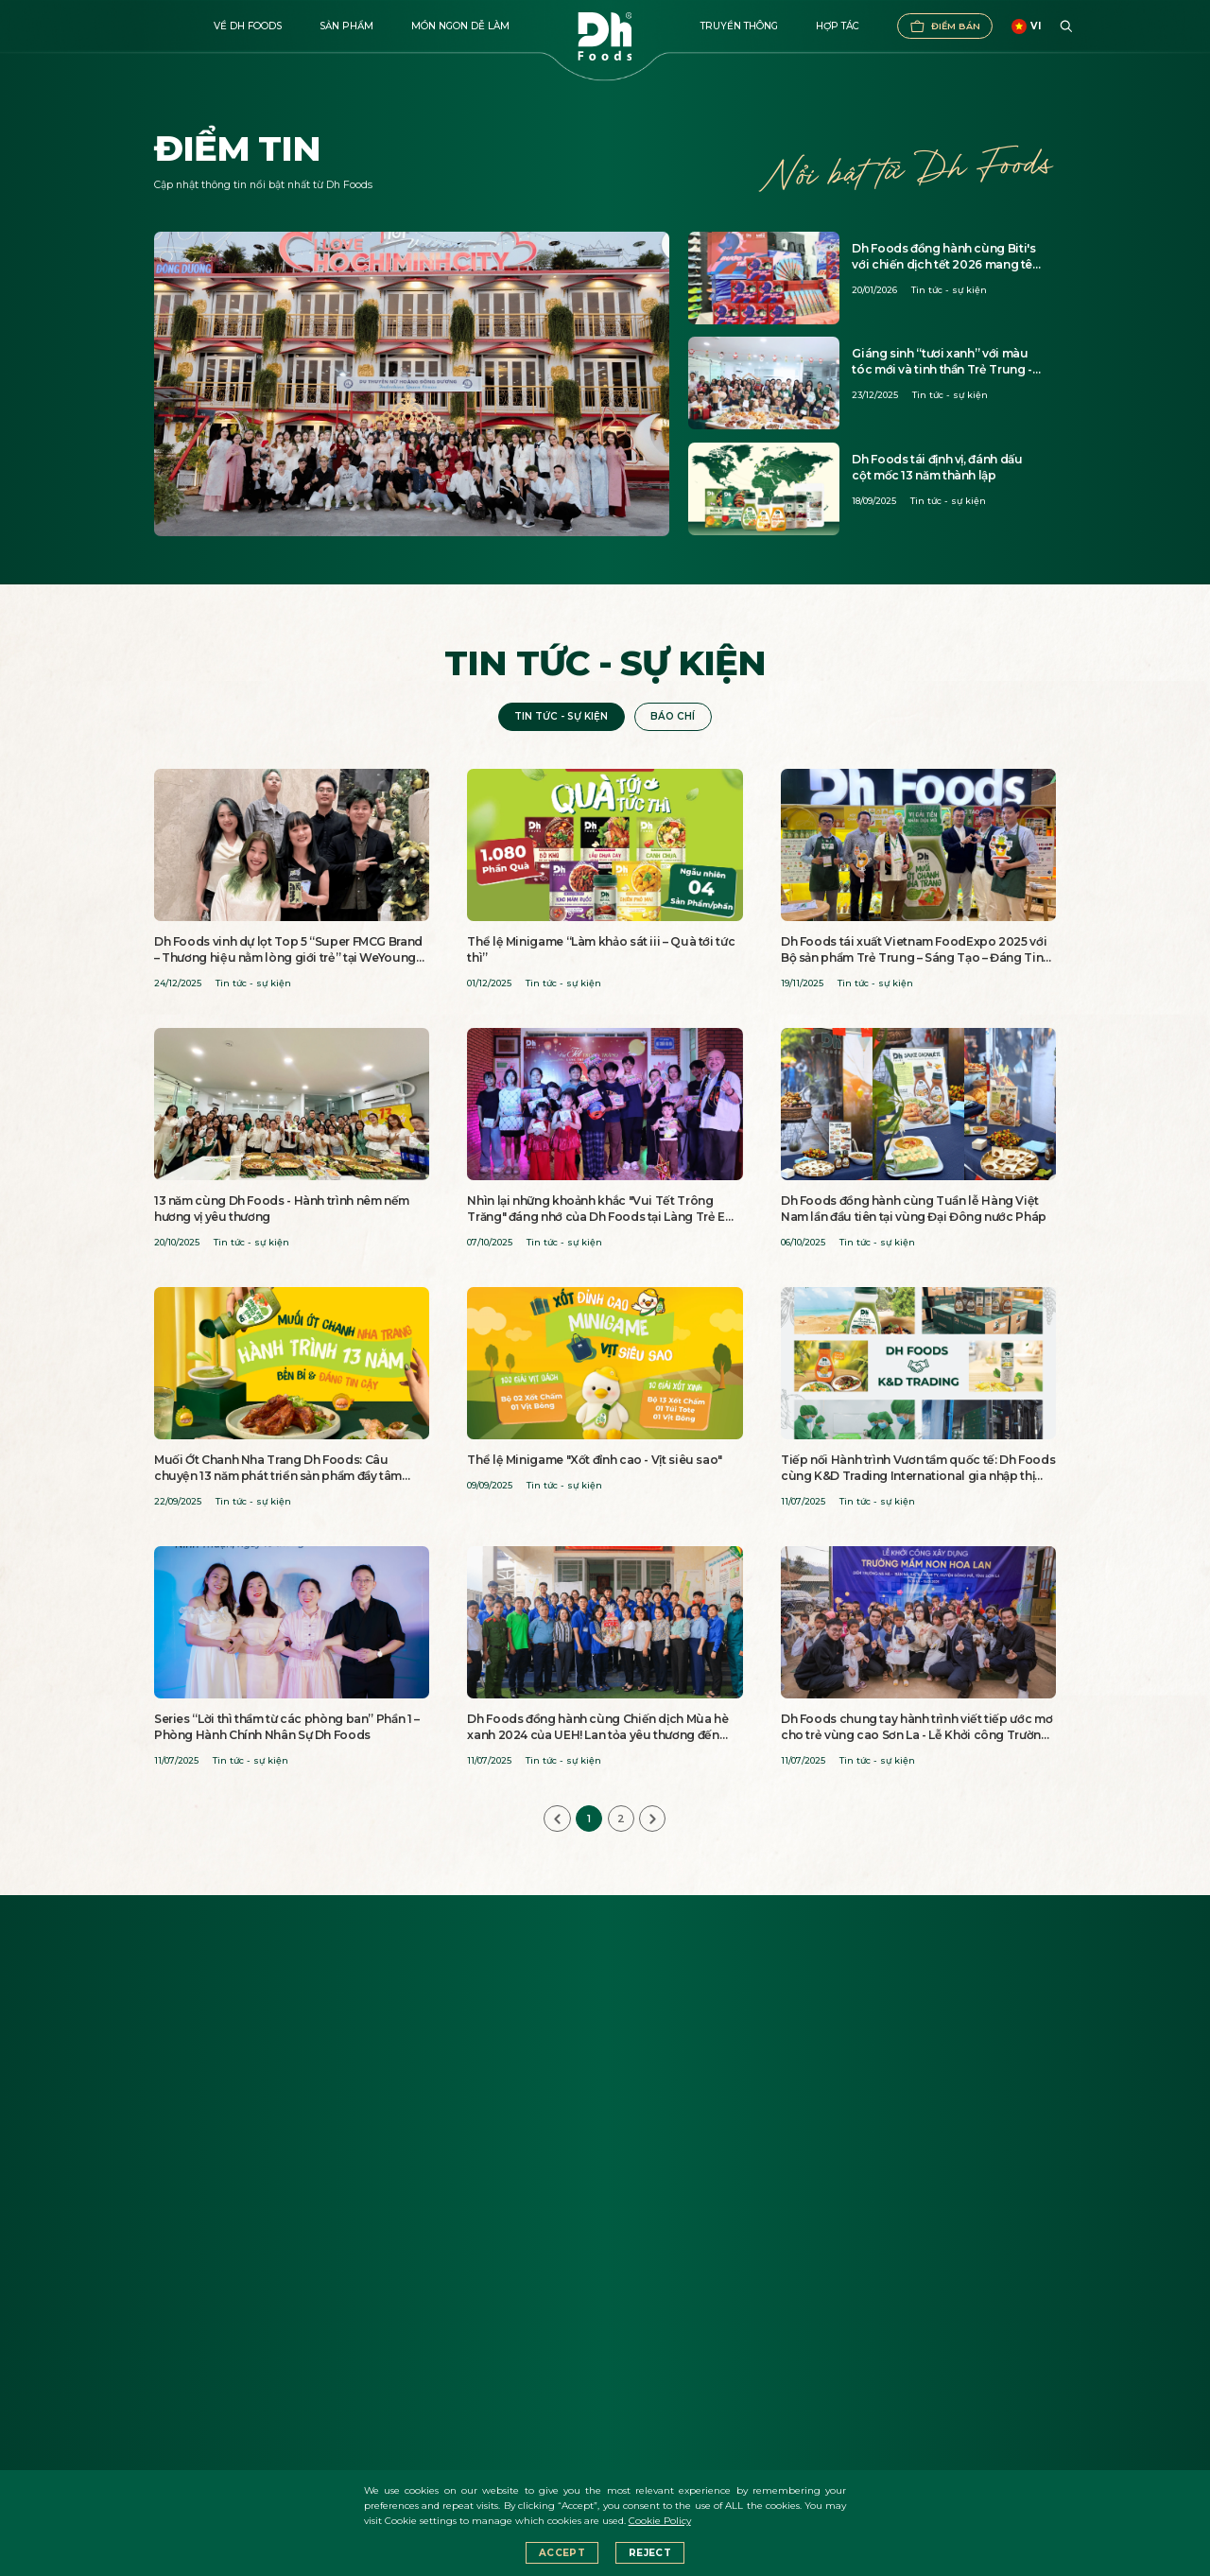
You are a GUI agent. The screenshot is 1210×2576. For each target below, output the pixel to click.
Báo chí (672, 716)
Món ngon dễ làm (460, 26)
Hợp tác (837, 26)
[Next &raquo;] (652, 1818)
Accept (562, 2553)
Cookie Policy (660, 2521)
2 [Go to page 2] (621, 1819)
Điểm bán (945, 26)
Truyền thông (739, 26)
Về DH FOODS (248, 26)
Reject (650, 2553)
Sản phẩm (346, 26)
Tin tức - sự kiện (561, 716)
